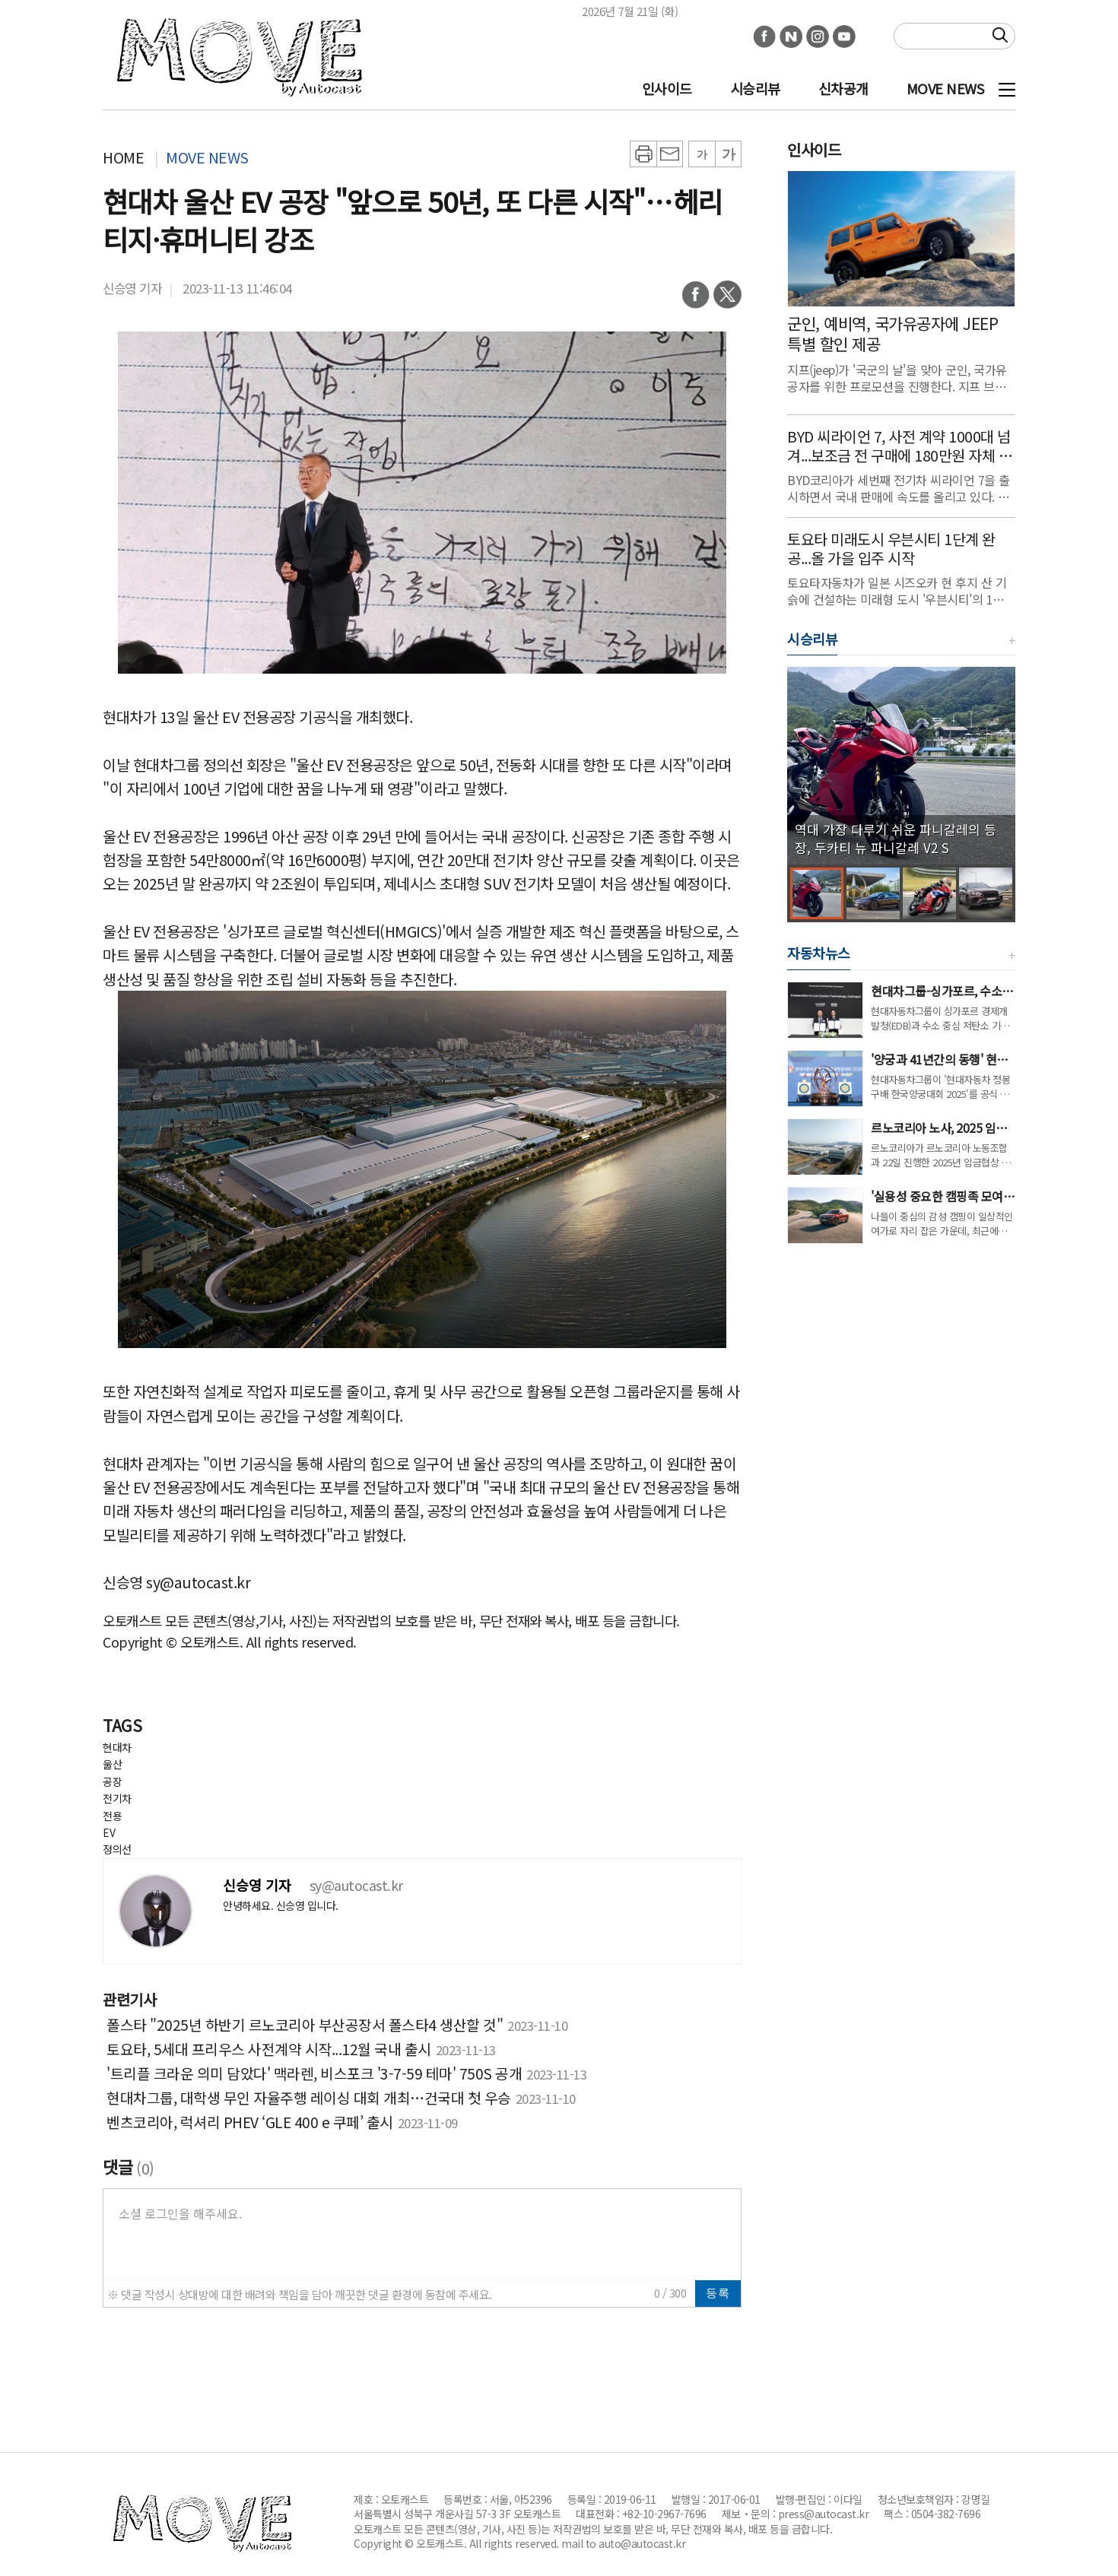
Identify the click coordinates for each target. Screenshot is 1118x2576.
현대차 (117, 1747)
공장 (112, 1781)
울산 (112, 1764)
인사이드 (667, 88)
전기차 (117, 1798)
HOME (123, 157)
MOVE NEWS (945, 88)
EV (109, 1832)
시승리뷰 (755, 88)
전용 (112, 1815)
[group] (901, 765)
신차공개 (843, 88)
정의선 (117, 1849)
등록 (718, 2292)
